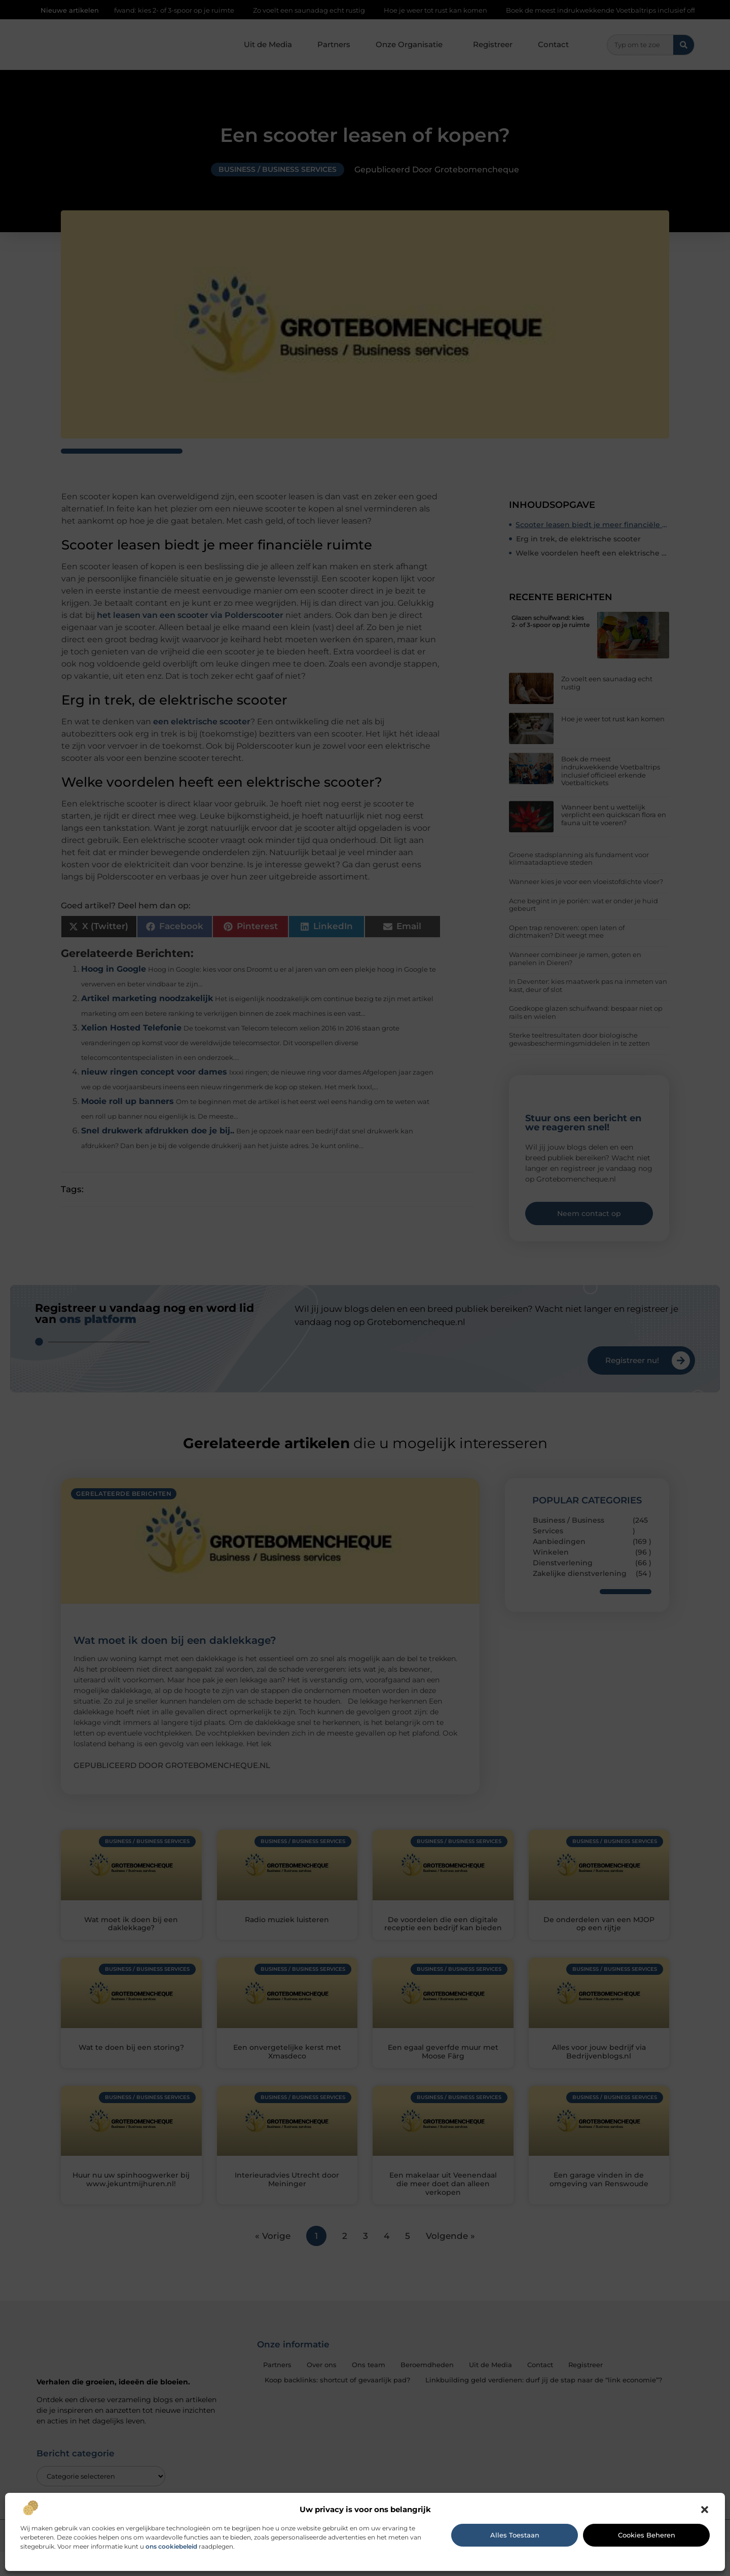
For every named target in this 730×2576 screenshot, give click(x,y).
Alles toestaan (514, 2535)
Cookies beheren (646, 2535)
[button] (705, 2510)
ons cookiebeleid (171, 2546)
